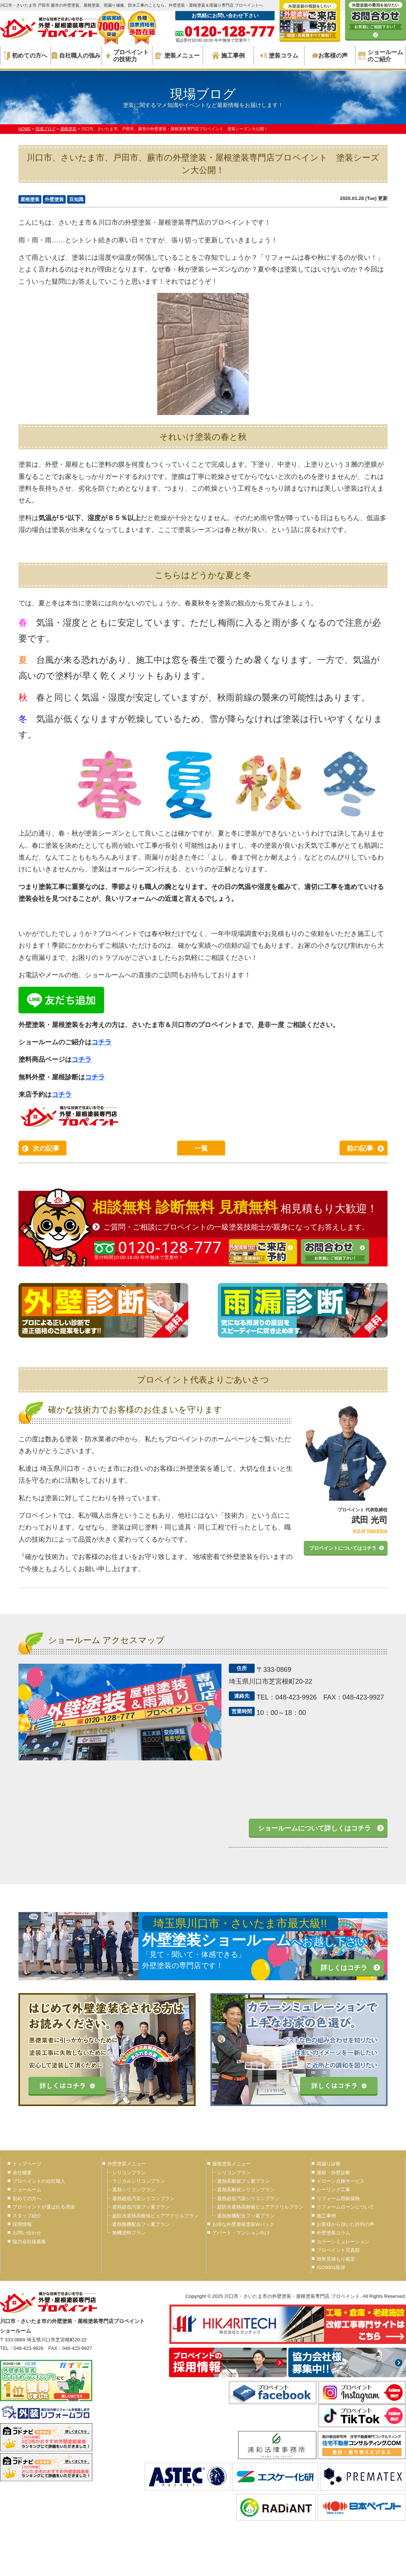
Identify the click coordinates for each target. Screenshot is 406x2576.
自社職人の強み (76, 55)
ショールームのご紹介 (380, 55)
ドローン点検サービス (341, 2181)
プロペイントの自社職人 (39, 2181)
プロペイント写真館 (338, 2250)
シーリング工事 (333, 2189)
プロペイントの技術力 (127, 55)
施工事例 (228, 55)
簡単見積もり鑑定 (336, 2259)
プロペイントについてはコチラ (342, 1548)
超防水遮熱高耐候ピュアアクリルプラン (155, 2216)
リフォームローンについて (345, 2207)
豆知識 (76, 199)
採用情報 (22, 2224)
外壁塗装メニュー (126, 2164)
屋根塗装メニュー (231, 2164)
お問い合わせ (27, 2233)
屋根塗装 (29, 199)
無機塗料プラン (129, 2233)
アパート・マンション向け (241, 2233)
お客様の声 (330, 55)
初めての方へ (25, 55)
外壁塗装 (54, 199)
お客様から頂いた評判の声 (345, 2224)
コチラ (101, 1042)
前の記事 (360, 1148)
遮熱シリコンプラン (133, 2189)
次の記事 (46, 1148)
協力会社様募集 (29, 2241)
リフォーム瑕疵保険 (338, 2198)
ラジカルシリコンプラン (138, 2181)
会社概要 (22, 2172)
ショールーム (27, 2189)
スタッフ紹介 (27, 2216)
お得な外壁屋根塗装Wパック (243, 2224)
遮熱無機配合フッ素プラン (141, 2224)
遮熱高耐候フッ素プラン (243, 2181)
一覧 (201, 1148)
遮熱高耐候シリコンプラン (246, 2189)
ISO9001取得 (331, 2267)
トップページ (27, 2164)
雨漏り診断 (329, 2164)
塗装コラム (279, 55)
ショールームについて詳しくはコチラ (314, 1828)
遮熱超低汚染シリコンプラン (143, 2198)
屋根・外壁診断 (333, 2172)
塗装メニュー (177, 55)
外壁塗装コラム (333, 2233)
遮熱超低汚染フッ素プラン (141, 2207)
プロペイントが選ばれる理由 (44, 2207)
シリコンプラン (129, 2172)
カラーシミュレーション (343, 2241)
